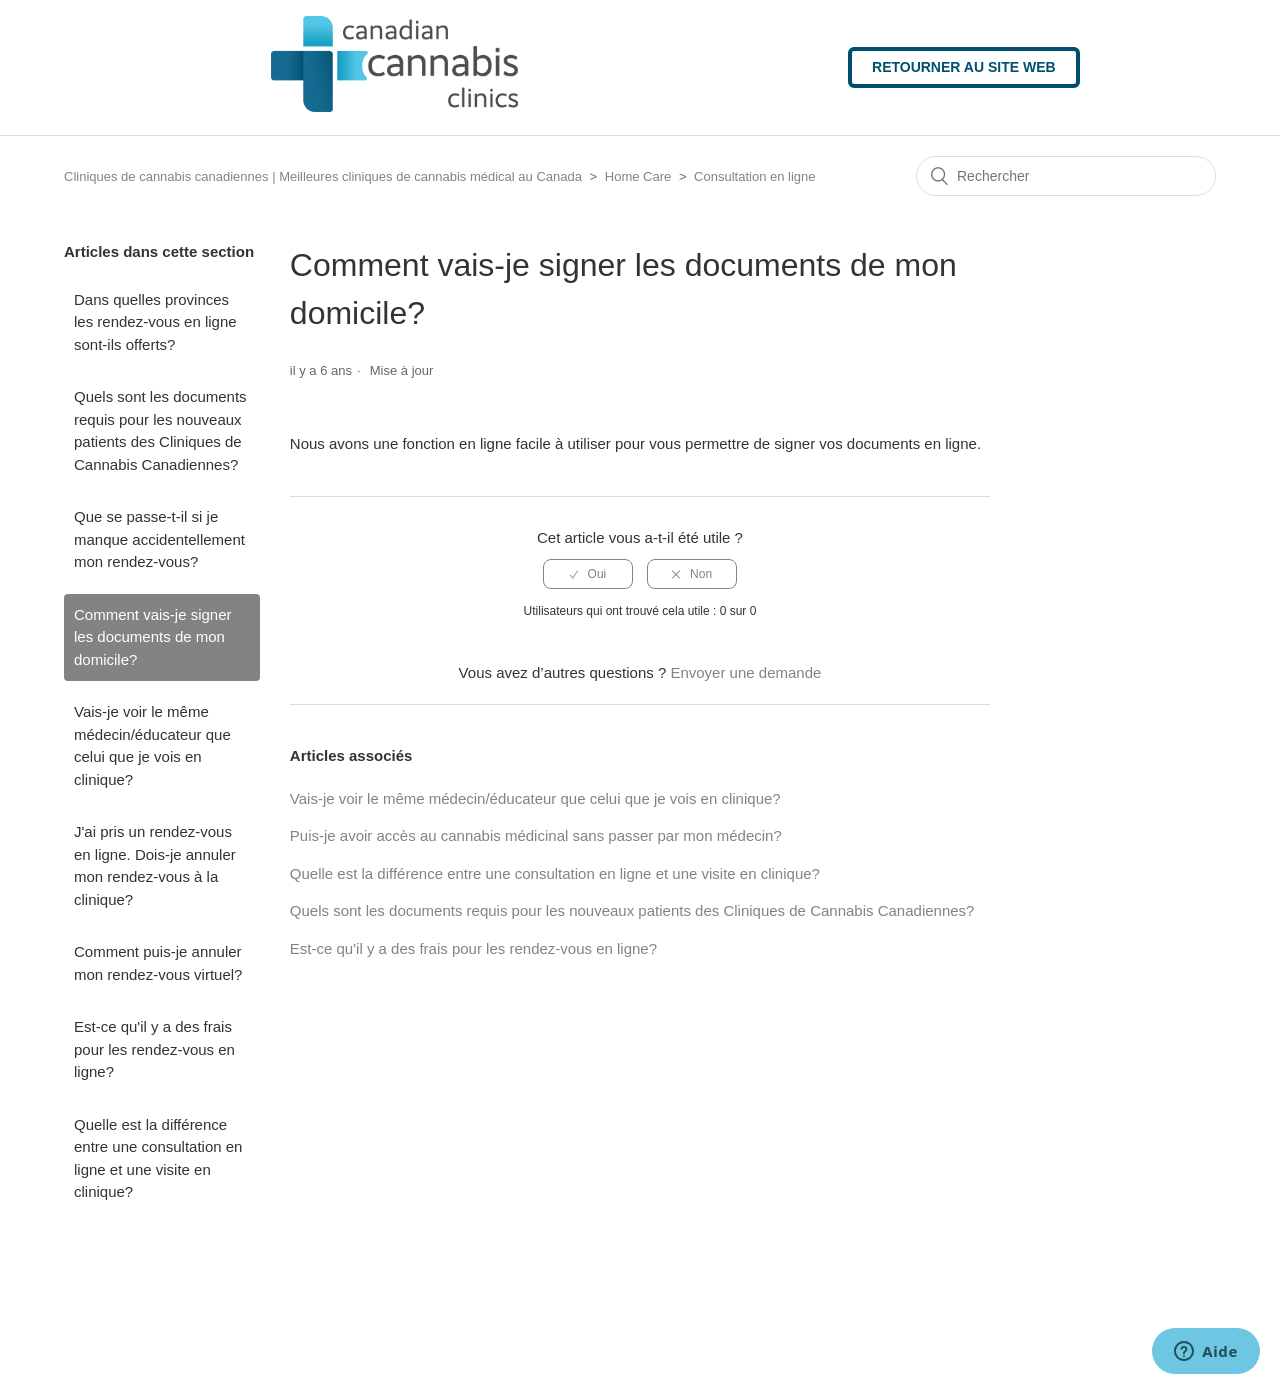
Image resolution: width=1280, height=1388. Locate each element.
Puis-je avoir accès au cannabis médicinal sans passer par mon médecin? (536, 835)
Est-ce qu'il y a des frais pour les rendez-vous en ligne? (154, 1049)
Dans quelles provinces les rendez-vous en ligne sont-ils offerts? (155, 322)
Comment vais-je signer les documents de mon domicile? (153, 637)
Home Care (638, 176)
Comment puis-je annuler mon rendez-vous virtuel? (158, 963)
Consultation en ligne (754, 176)
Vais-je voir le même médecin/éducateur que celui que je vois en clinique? (152, 745)
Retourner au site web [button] (964, 67)
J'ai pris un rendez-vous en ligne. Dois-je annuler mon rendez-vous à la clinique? (155, 865)
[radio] (588, 574)
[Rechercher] (1066, 176)
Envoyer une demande (745, 672)
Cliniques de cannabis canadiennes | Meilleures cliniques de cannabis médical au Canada (323, 176)
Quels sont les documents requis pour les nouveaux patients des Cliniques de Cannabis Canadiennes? (160, 430)
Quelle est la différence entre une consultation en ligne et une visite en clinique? (158, 1158)
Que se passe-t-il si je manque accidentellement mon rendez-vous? (159, 539)
